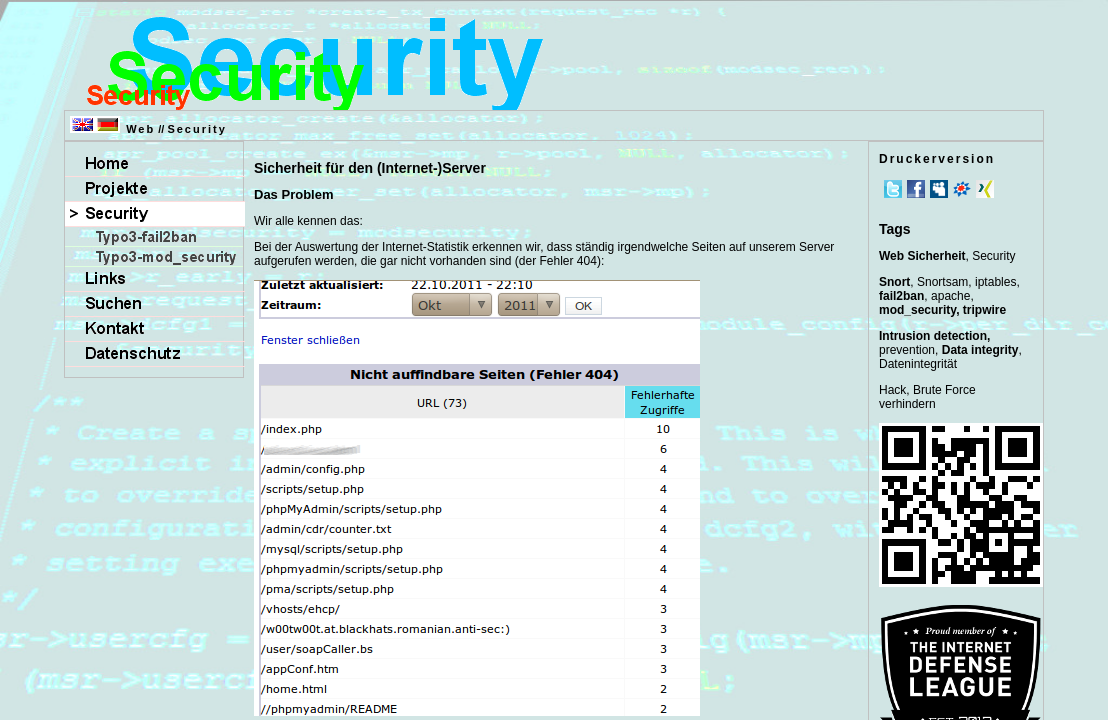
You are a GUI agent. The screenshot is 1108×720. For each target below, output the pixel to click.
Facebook (916, 189)
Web (140, 129)
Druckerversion (937, 159)
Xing (985, 189)
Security (196, 129)
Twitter (893, 189)
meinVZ (962, 189)
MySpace (939, 189)
